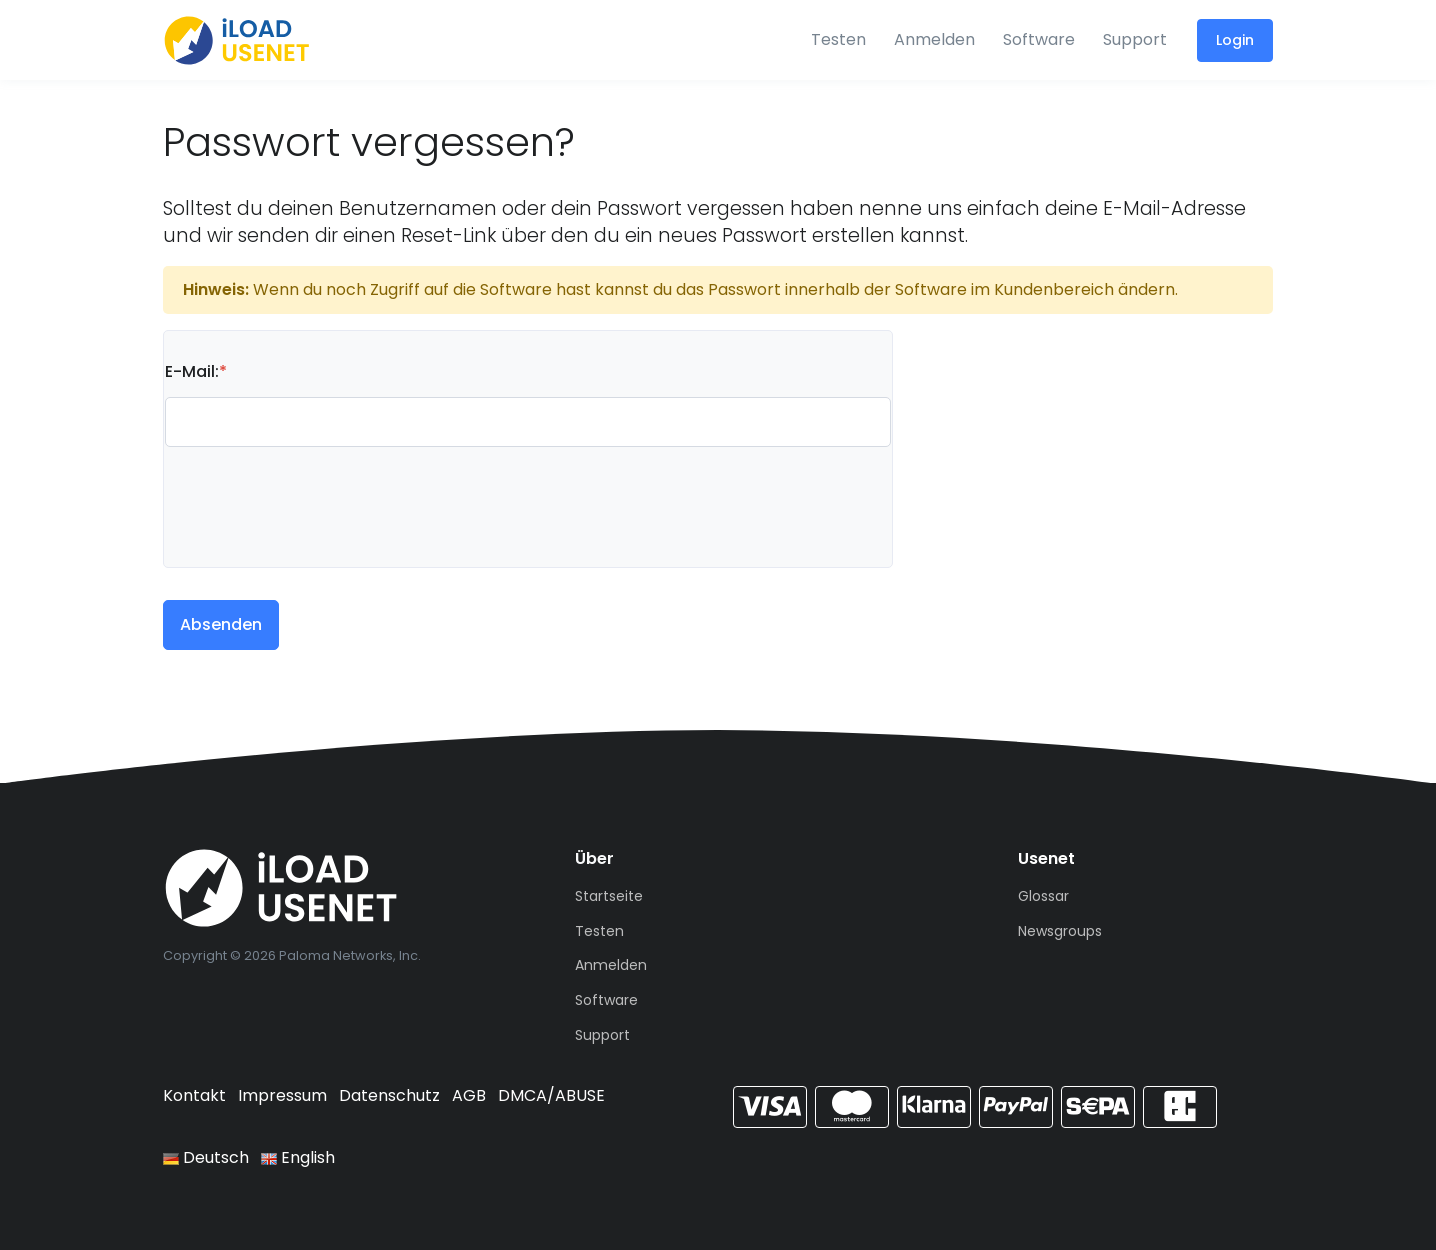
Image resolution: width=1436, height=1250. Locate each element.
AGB (469, 1095)
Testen (838, 39)
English (298, 1157)
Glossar (1043, 896)
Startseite (609, 896)
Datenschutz (389, 1095)
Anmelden (934, 39)
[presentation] (317, 494)
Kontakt (194, 1095)
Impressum (282, 1095)
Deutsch (206, 1157)
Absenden (221, 624)
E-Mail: (196, 371)
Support (1135, 39)
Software (1039, 39)
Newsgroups (1060, 931)
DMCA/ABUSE (551, 1095)
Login (1235, 40)
